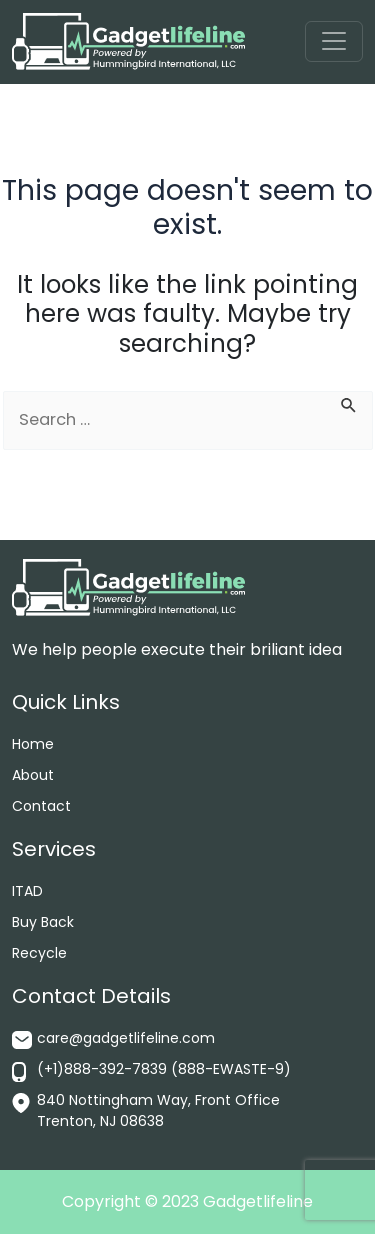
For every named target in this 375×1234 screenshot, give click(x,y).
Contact (41, 806)
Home (33, 744)
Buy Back (43, 922)
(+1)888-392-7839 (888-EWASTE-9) (164, 1069)
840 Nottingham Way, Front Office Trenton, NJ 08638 (158, 1110)
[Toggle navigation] (333, 41)
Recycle (39, 953)
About (33, 775)
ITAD (27, 891)
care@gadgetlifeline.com (126, 1038)
